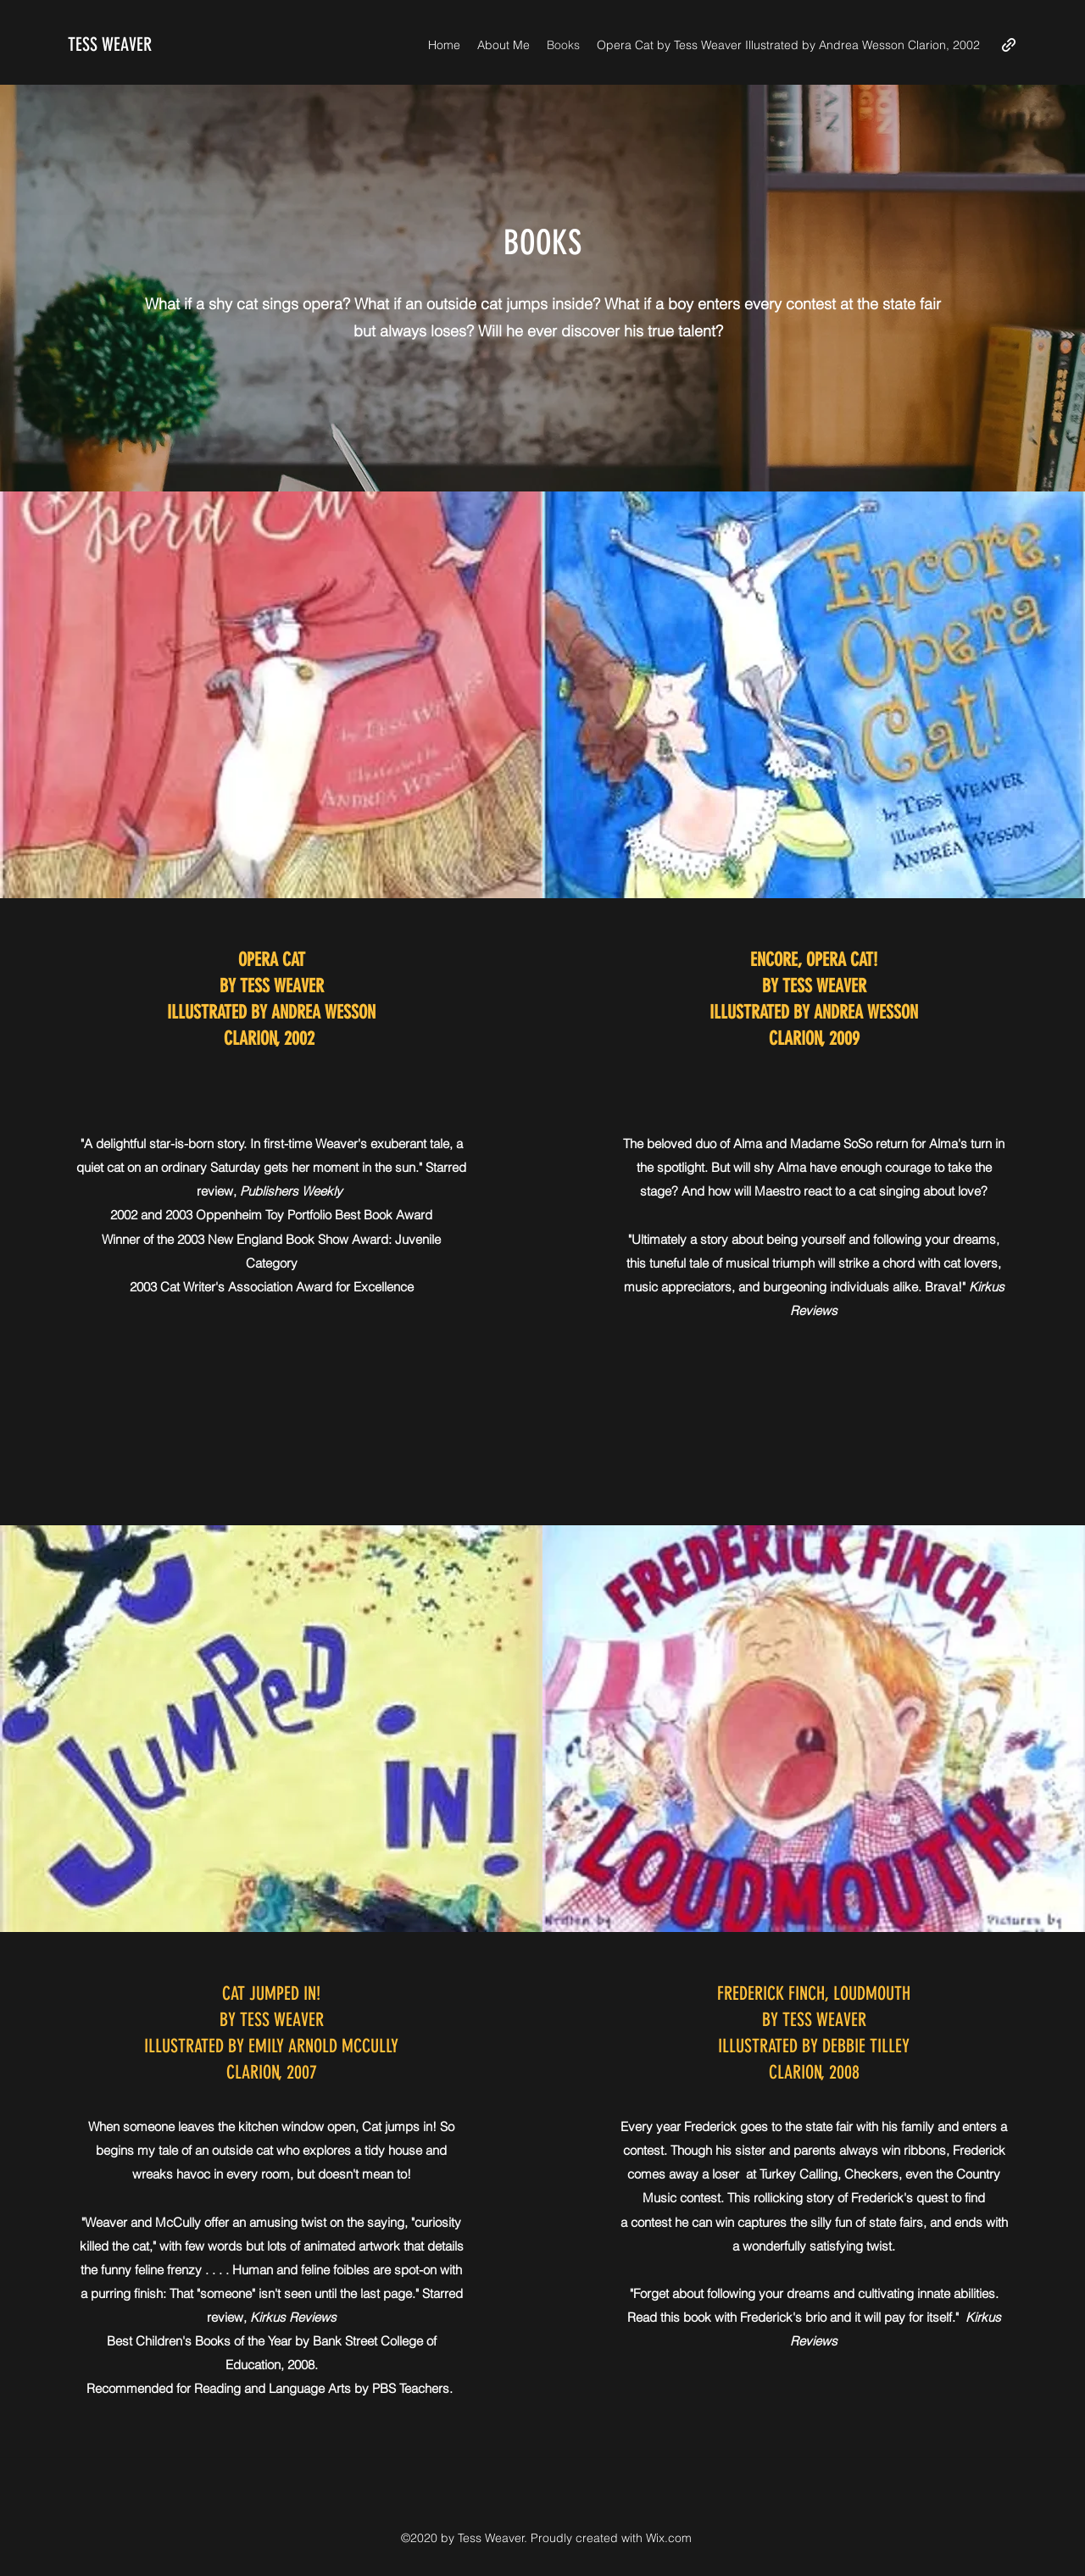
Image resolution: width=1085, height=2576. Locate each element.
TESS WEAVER (110, 44)
